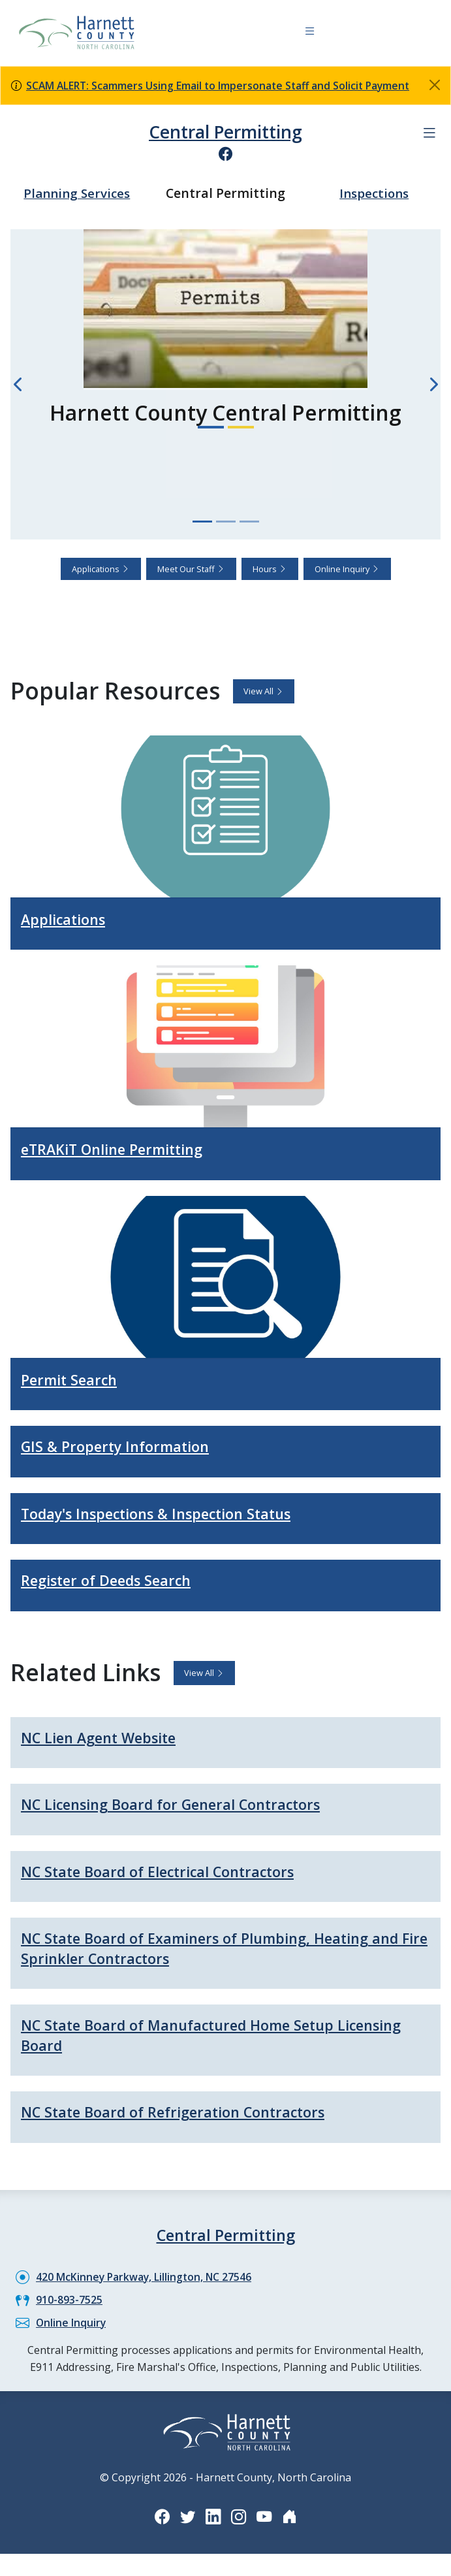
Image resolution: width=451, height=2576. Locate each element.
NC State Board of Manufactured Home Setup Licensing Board (193, 2040)
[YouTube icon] (265, 2521)
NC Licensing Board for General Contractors (186, 1807)
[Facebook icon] (226, 152)
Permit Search (74, 1380)
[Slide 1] (202, 520)
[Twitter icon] (186, 2521)
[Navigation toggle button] (310, 33)
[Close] (434, 85)
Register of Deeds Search (115, 1582)
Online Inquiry (347, 568)
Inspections (374, 192)
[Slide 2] (226, 520)
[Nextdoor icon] (291, 2521)
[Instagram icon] (239, 2521)
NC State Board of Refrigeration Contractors (187, 2117)
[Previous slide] (18, 384)
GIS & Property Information (123, 1447)
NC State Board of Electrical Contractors (171, 1874)
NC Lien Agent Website (108, 1739)
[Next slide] (433, 384)
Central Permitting (226, 132)
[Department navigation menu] (429, 132)
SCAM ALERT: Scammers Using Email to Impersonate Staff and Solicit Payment (221, 85)
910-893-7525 (69, 2304)
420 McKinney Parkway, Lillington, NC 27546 (145, 2281)
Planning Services (77, 192)
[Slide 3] (249, 520)
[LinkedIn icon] (213, 2521)
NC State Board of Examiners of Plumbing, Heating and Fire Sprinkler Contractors (212, 1952)
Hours (270, 568)
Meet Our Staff (191, 568)
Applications (101, 568)
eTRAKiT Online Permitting (123, 1149)
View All (263, 690)
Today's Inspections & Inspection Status (172, 1515)
